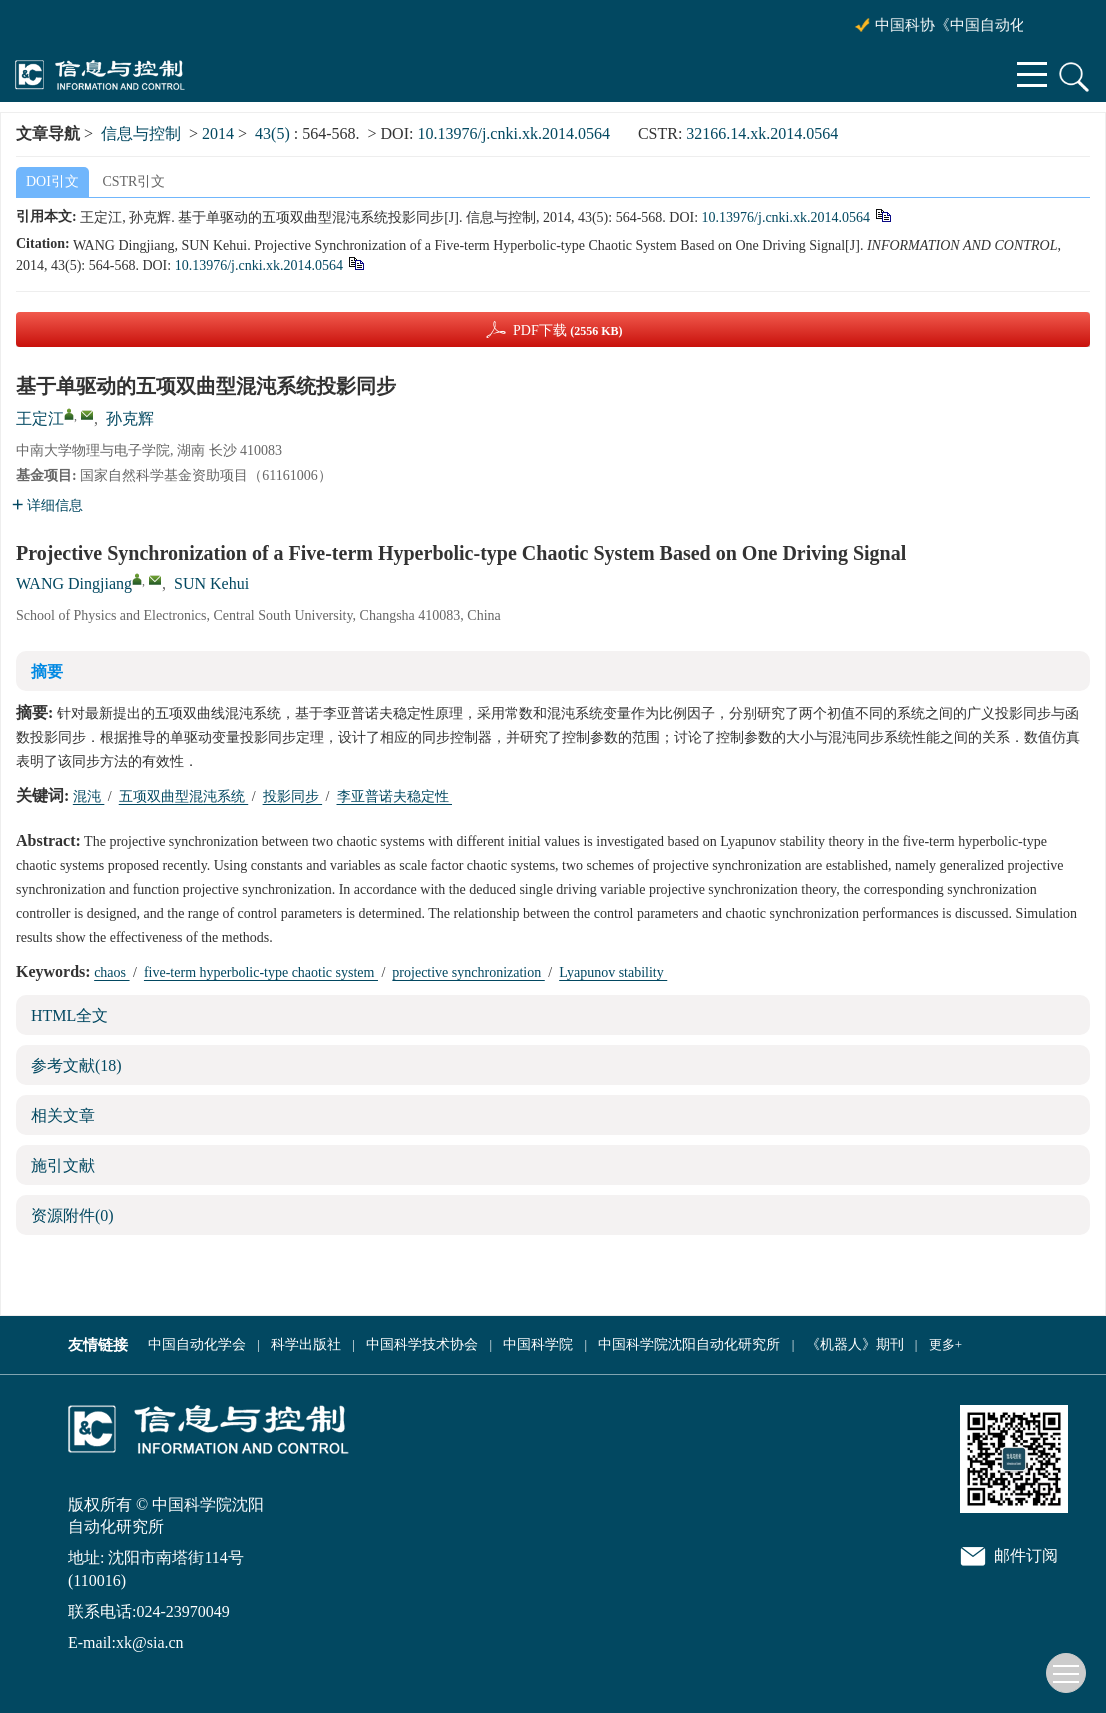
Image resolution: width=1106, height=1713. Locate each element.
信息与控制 (141, 133)
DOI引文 (52, 181)
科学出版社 (306, 1344)
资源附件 (72, 1215)
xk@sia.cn (150, 1642)
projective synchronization (468, 972)
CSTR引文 (133, 181)
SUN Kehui (211, 583)
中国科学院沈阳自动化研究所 (689, 1344)
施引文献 (63, 1165)
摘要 (47, 671)
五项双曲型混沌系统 (184, 796)
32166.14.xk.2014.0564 (762, 133)
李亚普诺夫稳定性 (395, 796)
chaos (111, 972)
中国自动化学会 (197, 1344)
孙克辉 (130, 418)
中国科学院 (538, 1344)
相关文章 (63, 1115)
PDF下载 (568, 330)
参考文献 (76, 1065)
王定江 (40, 418)
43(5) (274, 133)
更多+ (945, 1344)
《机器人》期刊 (855, 1344)
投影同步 (293, 796)
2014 (218, 133)
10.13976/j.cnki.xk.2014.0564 (513, 133)
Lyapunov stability (613, 972)
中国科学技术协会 (422, 1344)
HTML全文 (69, 1015)
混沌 (89, 796)
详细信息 (47, 505)
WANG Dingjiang (74, 583)
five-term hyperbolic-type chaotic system (261, 972)
